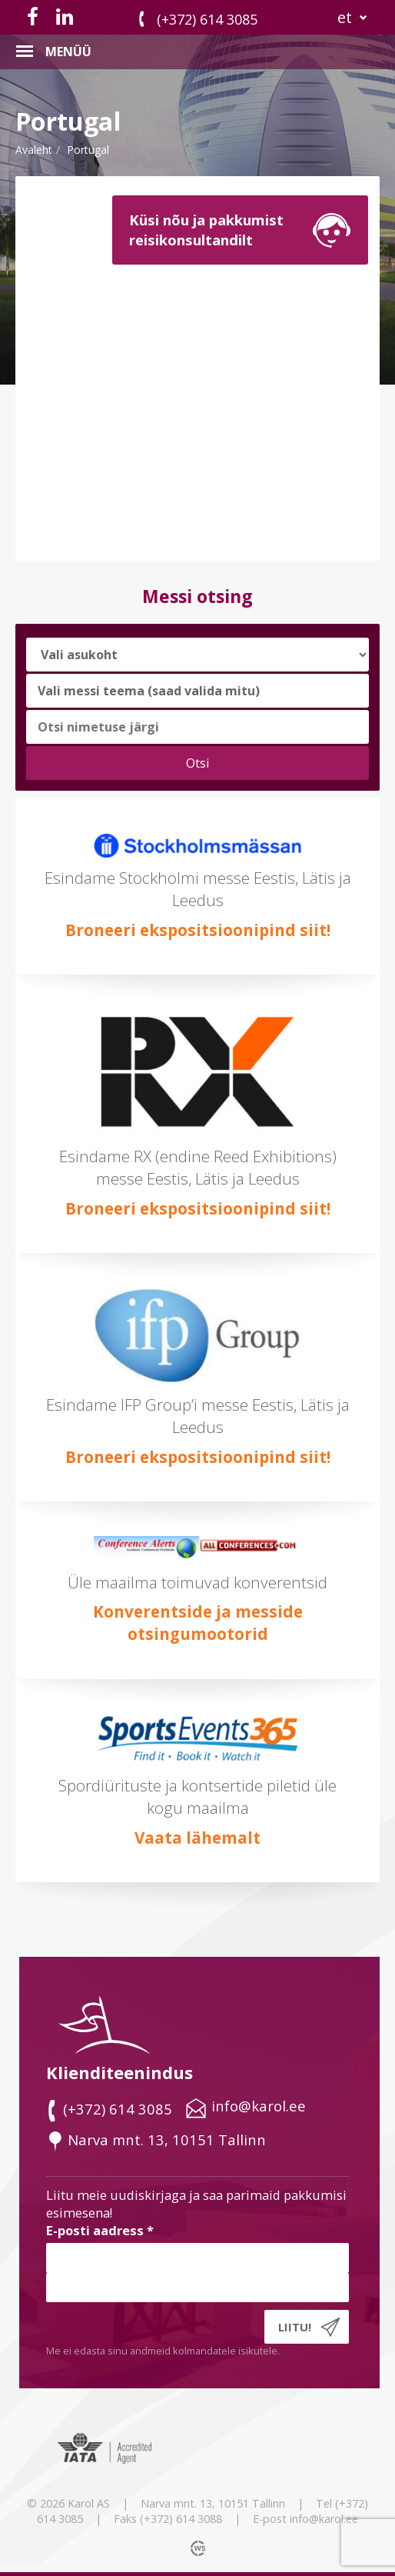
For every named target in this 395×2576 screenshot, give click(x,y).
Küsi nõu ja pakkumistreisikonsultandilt (206, 229)
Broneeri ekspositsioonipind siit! (197, 930)
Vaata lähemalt (197, 1837)
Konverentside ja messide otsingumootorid (198, 1623)
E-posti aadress (100, 2230)
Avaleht (33, 149)
